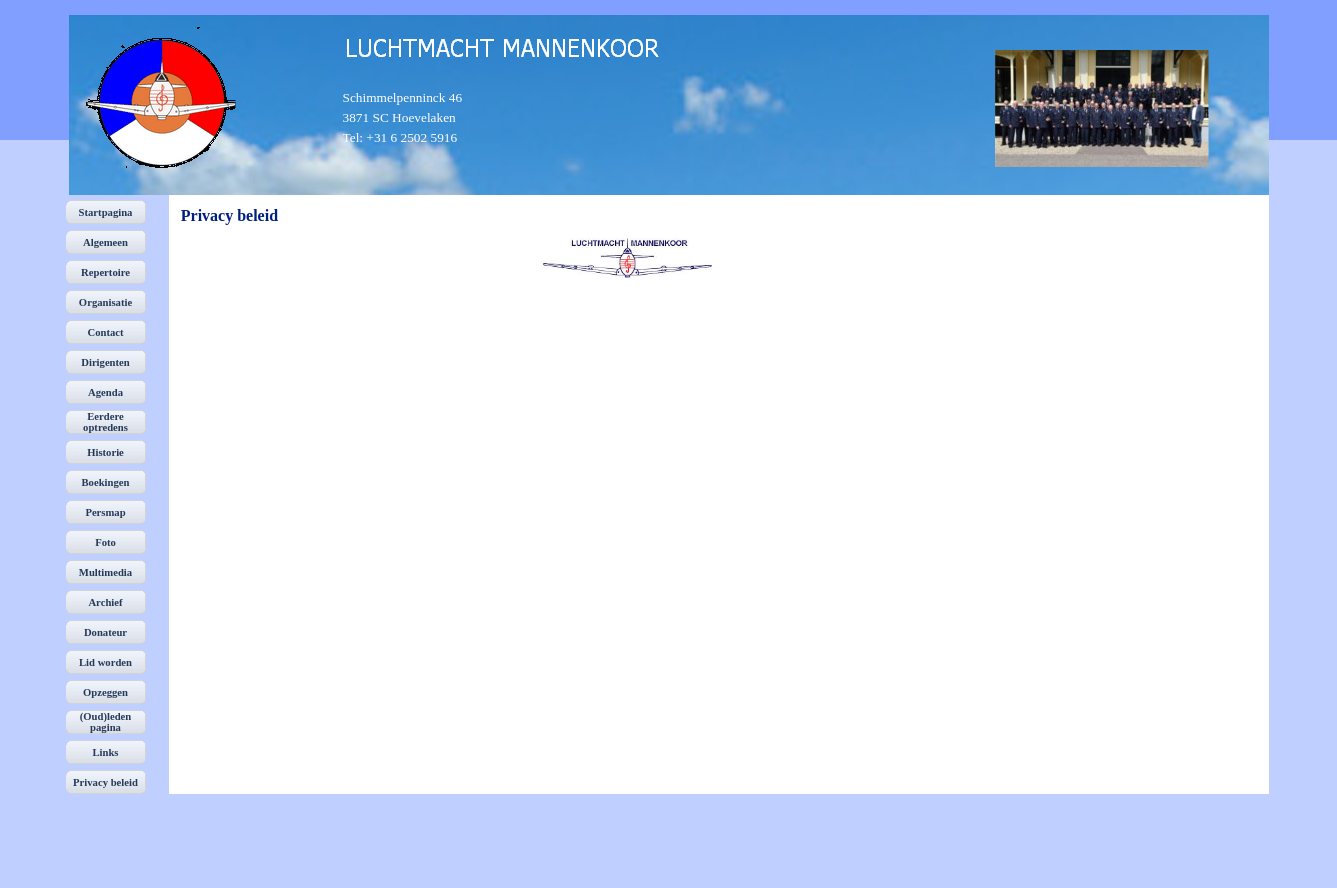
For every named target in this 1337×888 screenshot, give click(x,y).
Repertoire (105, 272)
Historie (105, 452)
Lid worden (105, 662)
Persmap (105, 512)
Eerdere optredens (105, 422)
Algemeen (105, 242)
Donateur (105, 632)
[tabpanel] (418, 118)
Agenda (105, 392)
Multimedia (105, 572)
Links (105, 752)
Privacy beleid (105, 782)
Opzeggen (105, 692)
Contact (105, 332)
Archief (105, 602)
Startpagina (106, 212)
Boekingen (106, 482)
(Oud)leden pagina (106, 722)
